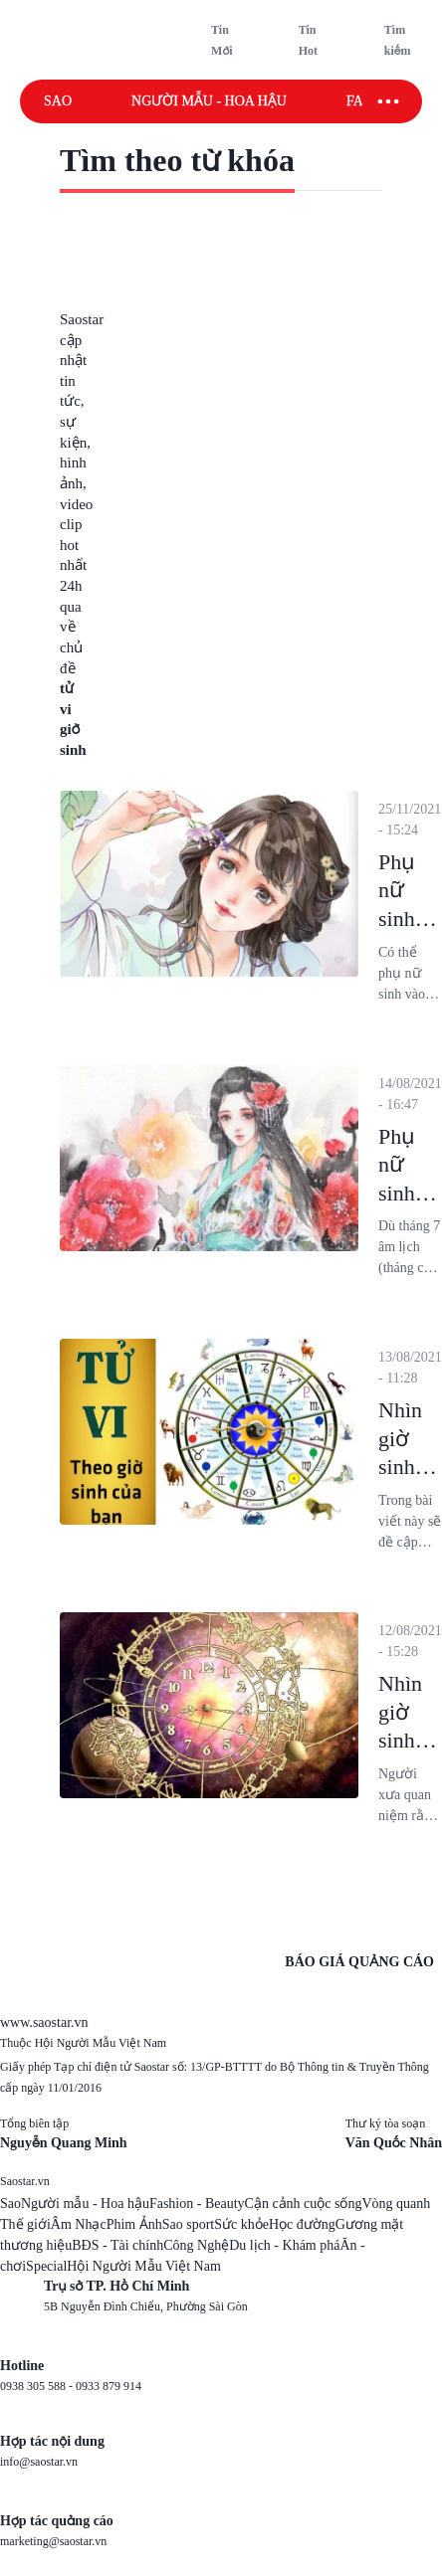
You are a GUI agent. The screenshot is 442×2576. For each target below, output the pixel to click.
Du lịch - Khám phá (284, 2245)
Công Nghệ (196, 2245)
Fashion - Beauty (197, 2203)
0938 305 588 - (38, 2386)
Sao (58, 100)
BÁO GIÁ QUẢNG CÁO (359, 1961)
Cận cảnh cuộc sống (303, 2203)
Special (46, 2266)
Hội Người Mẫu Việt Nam (143, 2266)
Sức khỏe (241, 2224)
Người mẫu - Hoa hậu (209, 100)
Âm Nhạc (79, 2224)
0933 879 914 (108, 2386)
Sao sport (188, 2224)
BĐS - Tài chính (117, 2245)
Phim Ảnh (134, 2224)
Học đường (302, 2224)
